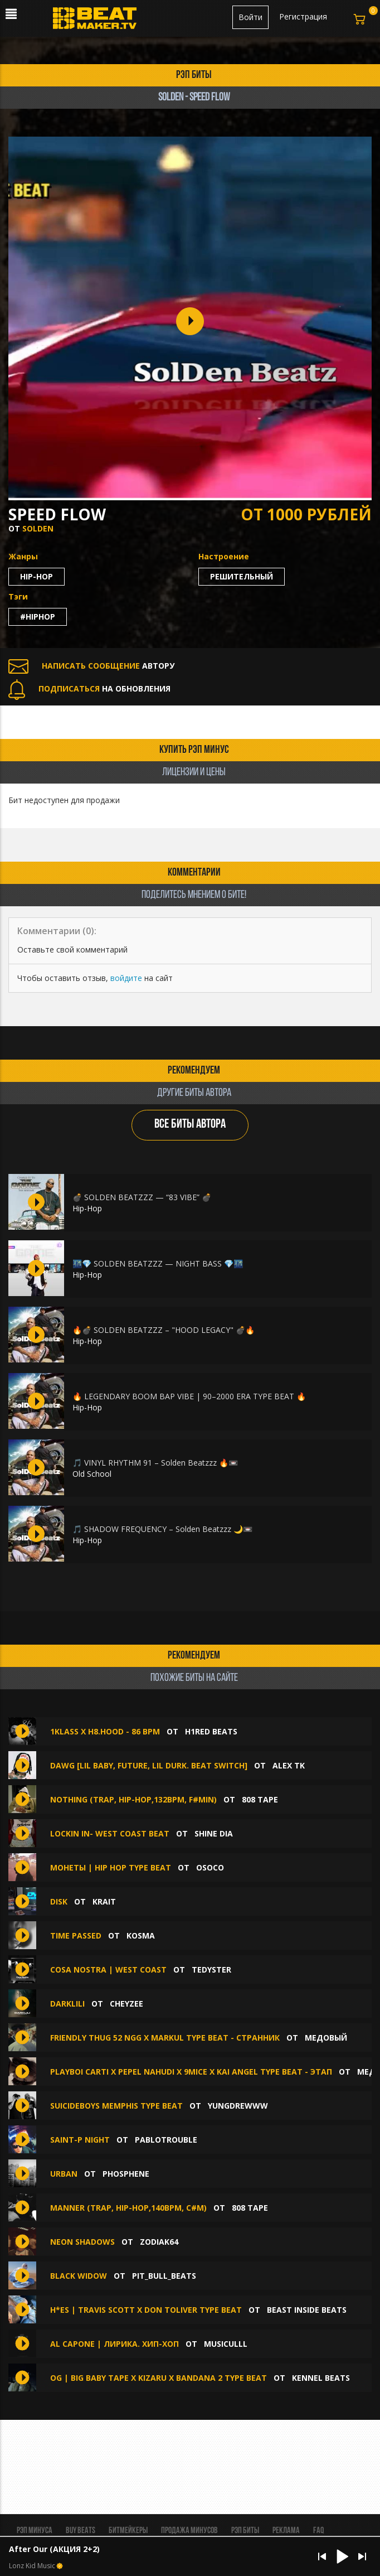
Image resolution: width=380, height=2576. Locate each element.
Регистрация (303, 16)
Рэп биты (245, 2530)
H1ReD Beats (211, 1731)
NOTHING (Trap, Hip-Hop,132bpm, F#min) (133, 1799)
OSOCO (210, 1867)
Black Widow (78, 2275)
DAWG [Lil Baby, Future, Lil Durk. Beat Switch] (148, 1765)
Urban (63, 2173)
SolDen (37, 528)
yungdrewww (238, 2105)
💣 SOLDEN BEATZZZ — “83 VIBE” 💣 (141, 1197)
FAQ (318, 2530)
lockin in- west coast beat (109, 1833)
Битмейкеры (128, 2530)
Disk (58, 1901)
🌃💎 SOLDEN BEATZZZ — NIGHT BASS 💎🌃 (157, 1263)
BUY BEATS (80, 2530)
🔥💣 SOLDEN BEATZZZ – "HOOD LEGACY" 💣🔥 (163, 1330)
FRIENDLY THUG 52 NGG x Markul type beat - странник (165, 2037)
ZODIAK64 (159, 2241)
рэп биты (194, 75)
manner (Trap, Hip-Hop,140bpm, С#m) (128, 2207)
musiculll (225, 2343)
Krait (104, 1901)
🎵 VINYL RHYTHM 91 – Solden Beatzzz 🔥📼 (155, 1462)
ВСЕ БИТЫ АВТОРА (190, 1124)
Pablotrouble (166, 2139)
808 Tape (260, 1799)
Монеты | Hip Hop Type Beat (110, 1867)
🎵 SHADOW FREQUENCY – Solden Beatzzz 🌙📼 (162, 1529)
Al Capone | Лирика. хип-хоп (114, 2343)
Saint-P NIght (80, 2139)
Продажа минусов (189, 2530)
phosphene (126, 2173)
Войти (250, 17)
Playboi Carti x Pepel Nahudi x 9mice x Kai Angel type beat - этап (191, 2071)
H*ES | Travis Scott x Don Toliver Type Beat (146, 2309)
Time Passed (75, 1935)
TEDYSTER (211, 1969)
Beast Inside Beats (307, 2309)
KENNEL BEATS (321, 2377)
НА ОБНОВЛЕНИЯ (89, 688)
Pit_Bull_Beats (164, 2275)
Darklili (67, 2003)
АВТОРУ (91, 665)
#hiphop (37, 616)
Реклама (286, 2530)
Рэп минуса (34, 2530)
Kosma (140, 1935)
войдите (126, 978)
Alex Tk (288, 1765)
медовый (326, 2037)
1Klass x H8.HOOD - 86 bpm (105, 1731)
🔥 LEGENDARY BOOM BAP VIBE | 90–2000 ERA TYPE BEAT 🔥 (189, 1396)
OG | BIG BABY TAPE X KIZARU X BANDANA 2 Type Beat (158, 2377)
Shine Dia (213, 1833)
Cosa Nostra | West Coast (108, 1969)
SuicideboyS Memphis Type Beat (117, 2105)
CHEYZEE (126, 2003)
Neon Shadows (82, 2241)
